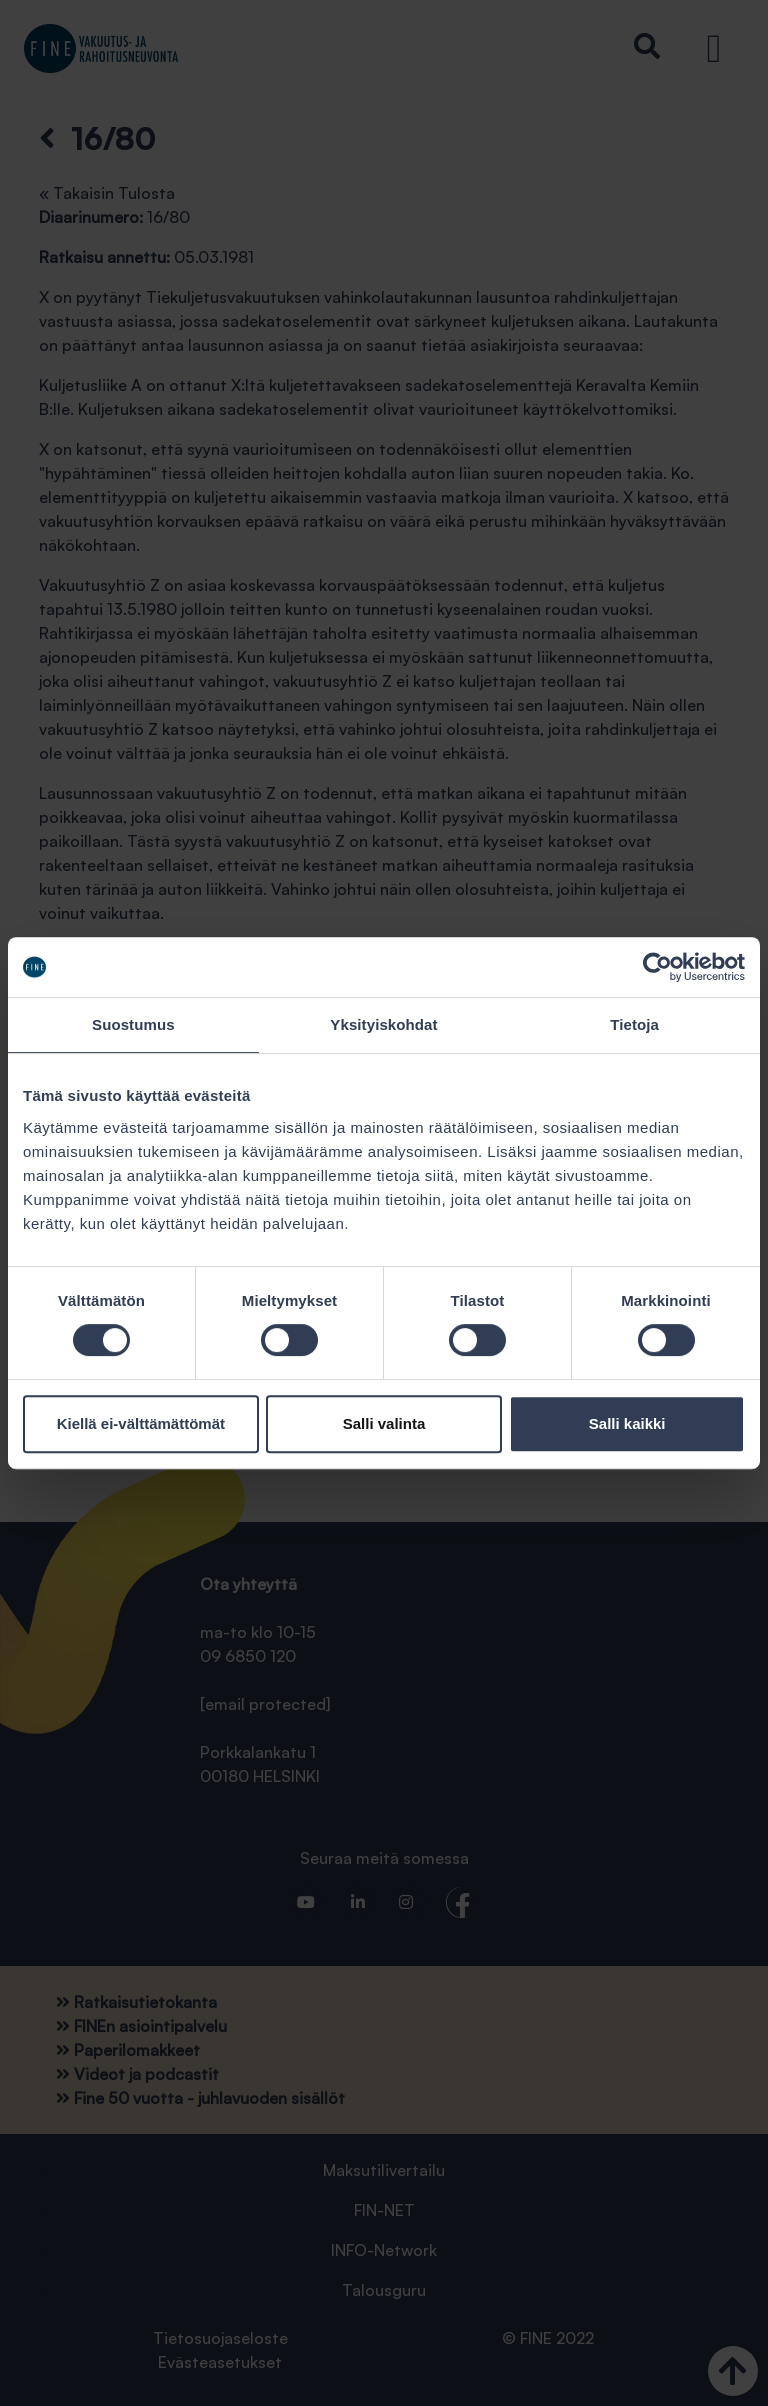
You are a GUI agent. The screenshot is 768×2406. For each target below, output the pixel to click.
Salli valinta (384, 1423)
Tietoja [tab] (634, 1024)
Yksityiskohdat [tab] (383, 1024)
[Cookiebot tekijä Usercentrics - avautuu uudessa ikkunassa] (657, 967)
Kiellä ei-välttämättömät (141, 1423)
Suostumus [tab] (133, 1024)
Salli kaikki (627, 1423)
